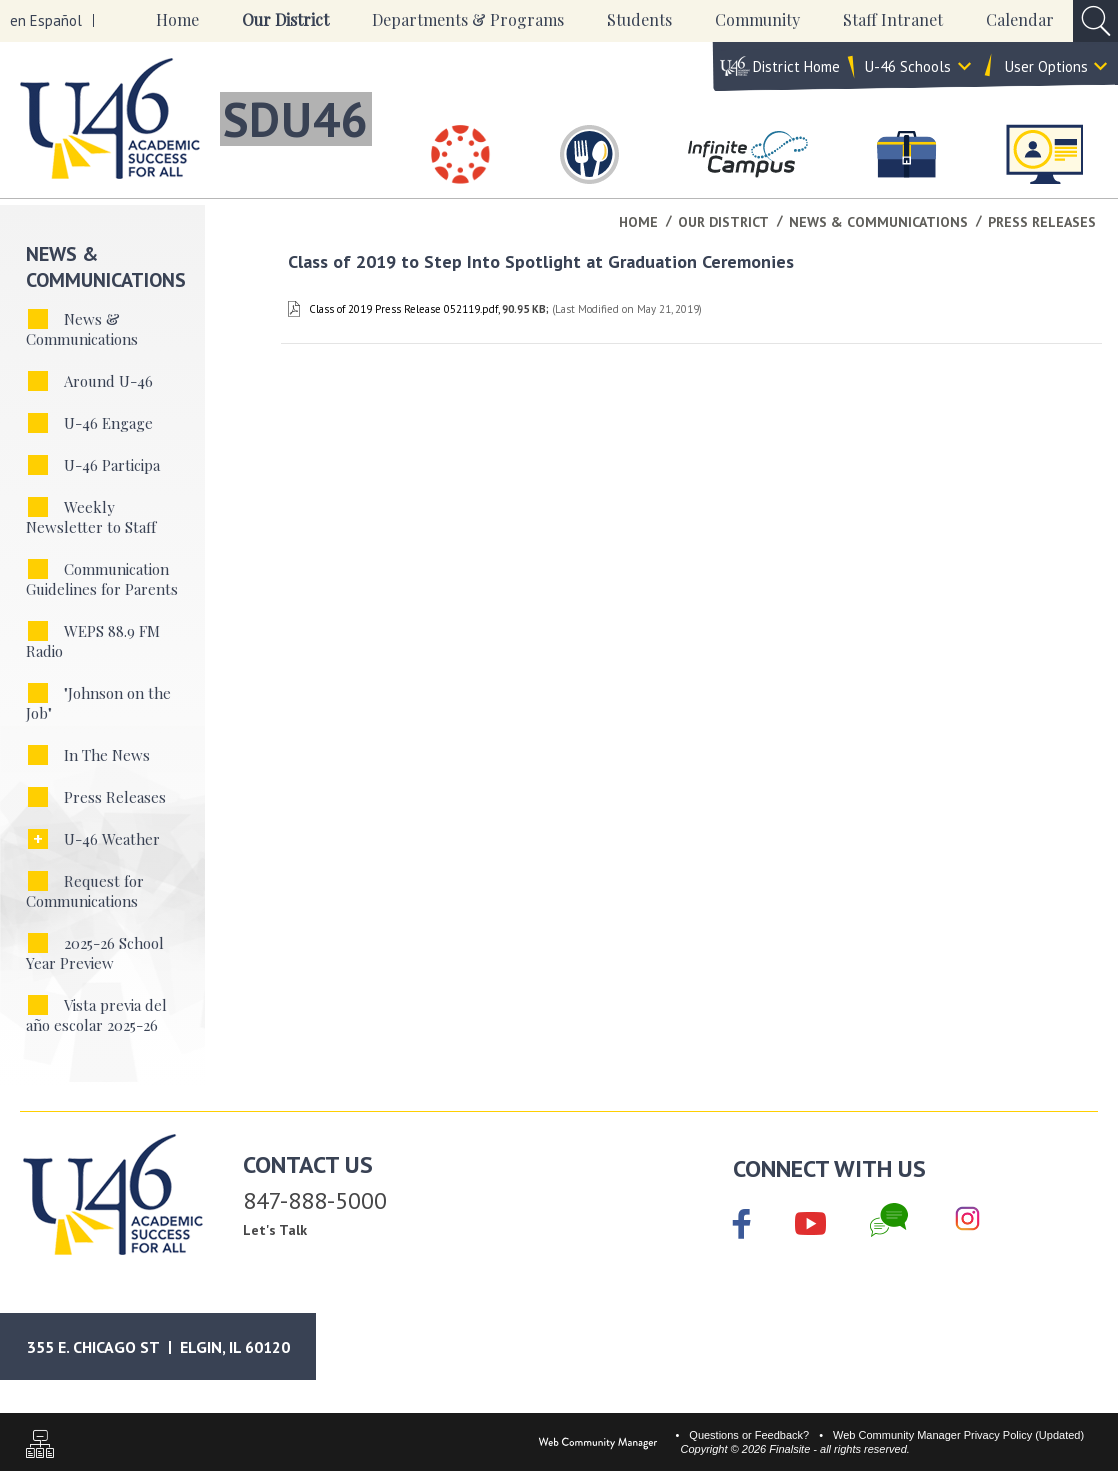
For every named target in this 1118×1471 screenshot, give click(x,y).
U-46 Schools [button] (908, 66)
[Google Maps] (175, 1346)
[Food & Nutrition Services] (589, 154)
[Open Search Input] (1095, 21)
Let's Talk (275, 1230)
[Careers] (907, 154)
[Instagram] (967, 1220)
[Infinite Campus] (748, 154)
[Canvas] (461, 154)
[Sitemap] (40, 1446)
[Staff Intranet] (1044, 154)
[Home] (177, 21)
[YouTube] (810, 1220)
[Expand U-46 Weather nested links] (38, 839)
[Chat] (889, 1220)
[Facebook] (742, 1226)
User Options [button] (1046, 66)
